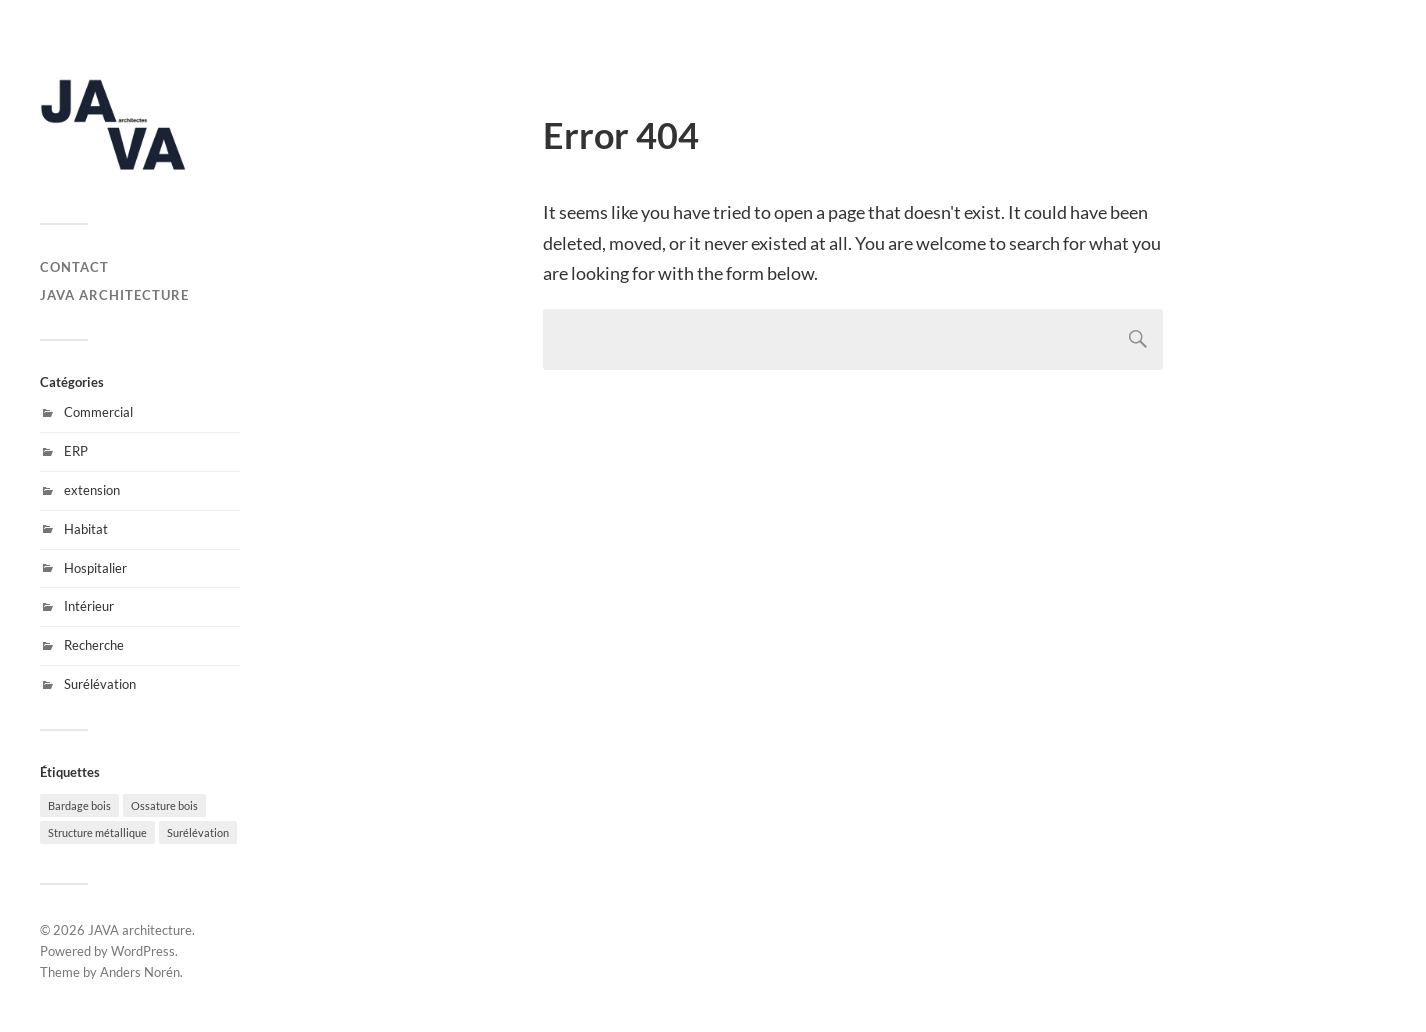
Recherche (94, 645)
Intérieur (89, 606)
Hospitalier (95, 568)
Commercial (98, 412)
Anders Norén (140, 972)
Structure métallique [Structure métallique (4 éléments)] (97, 832)
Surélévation (100, 684)
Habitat (86, 529)
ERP (76, 451)
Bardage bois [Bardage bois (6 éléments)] (79, 805)
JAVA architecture (114, 295)
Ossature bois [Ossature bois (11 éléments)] (164, 805)
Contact (74, 267)
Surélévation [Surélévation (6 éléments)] (198, 832)
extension (92, 490)
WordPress (143, 951)
